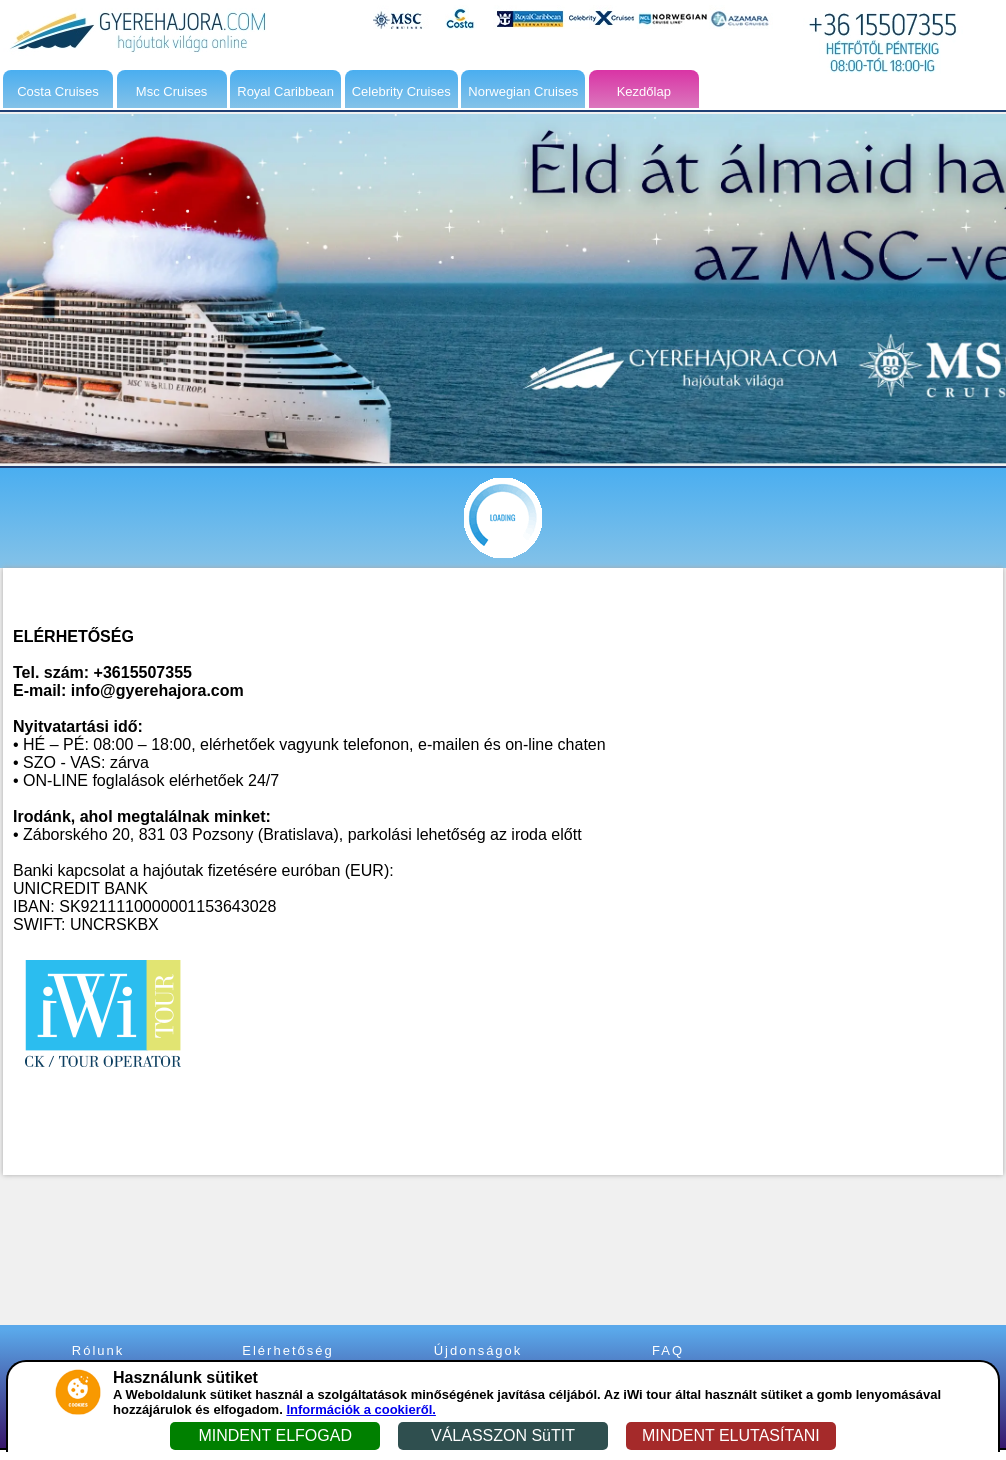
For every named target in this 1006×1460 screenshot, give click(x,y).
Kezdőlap (644, 91)
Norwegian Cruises (523, 91)
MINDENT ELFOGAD (275, 1435)
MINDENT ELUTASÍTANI (731, 1435)
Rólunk (98, 1350)
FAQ (668, 1350)
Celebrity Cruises (401, 91)
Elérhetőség (287, 1350)
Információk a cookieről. (361, 1409)
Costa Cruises (58, 91)
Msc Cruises (172, 91)
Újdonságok (478, 1350)
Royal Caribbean (285, 91)
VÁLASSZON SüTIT (503, 1435)
